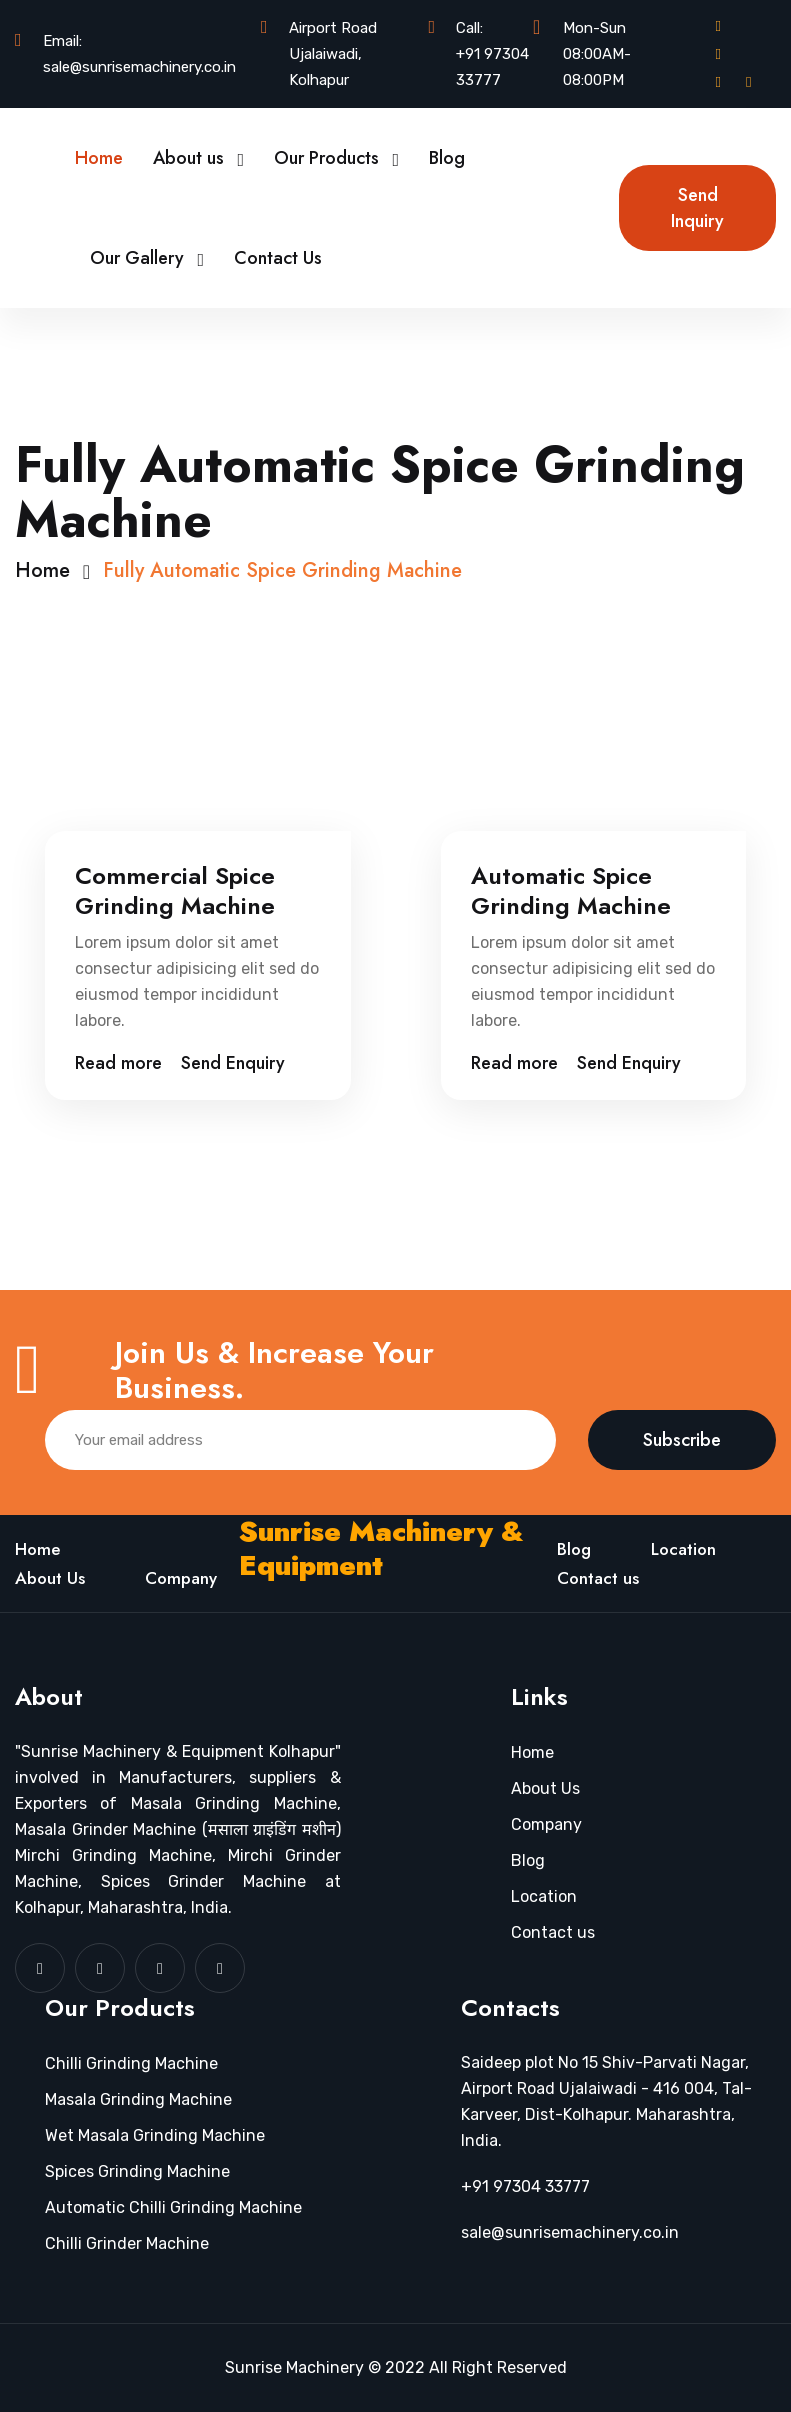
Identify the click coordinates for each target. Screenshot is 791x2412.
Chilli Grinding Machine (131, 2063)
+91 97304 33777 (492, 67)
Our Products (326, 158)
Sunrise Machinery (294, 2367)
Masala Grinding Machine (138, 2099)
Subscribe (682, 1440)
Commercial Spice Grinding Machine (175, 891)
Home (99, 158)
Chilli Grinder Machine (127, 2243)
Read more (118, 1063)
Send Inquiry (697, 208)
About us (188, 158)
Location (683, 1549)
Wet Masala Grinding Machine (155, 2135)
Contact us (598, 1578)
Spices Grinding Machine (137, 2171)
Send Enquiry (233, 1063)
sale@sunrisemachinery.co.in (139, 67)
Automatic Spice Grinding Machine (571, 891)
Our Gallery (137, 258)
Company (181, 1578)
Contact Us (278, 258)
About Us (50, 1578)
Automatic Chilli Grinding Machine (173, 2207)
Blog (447, 158)
